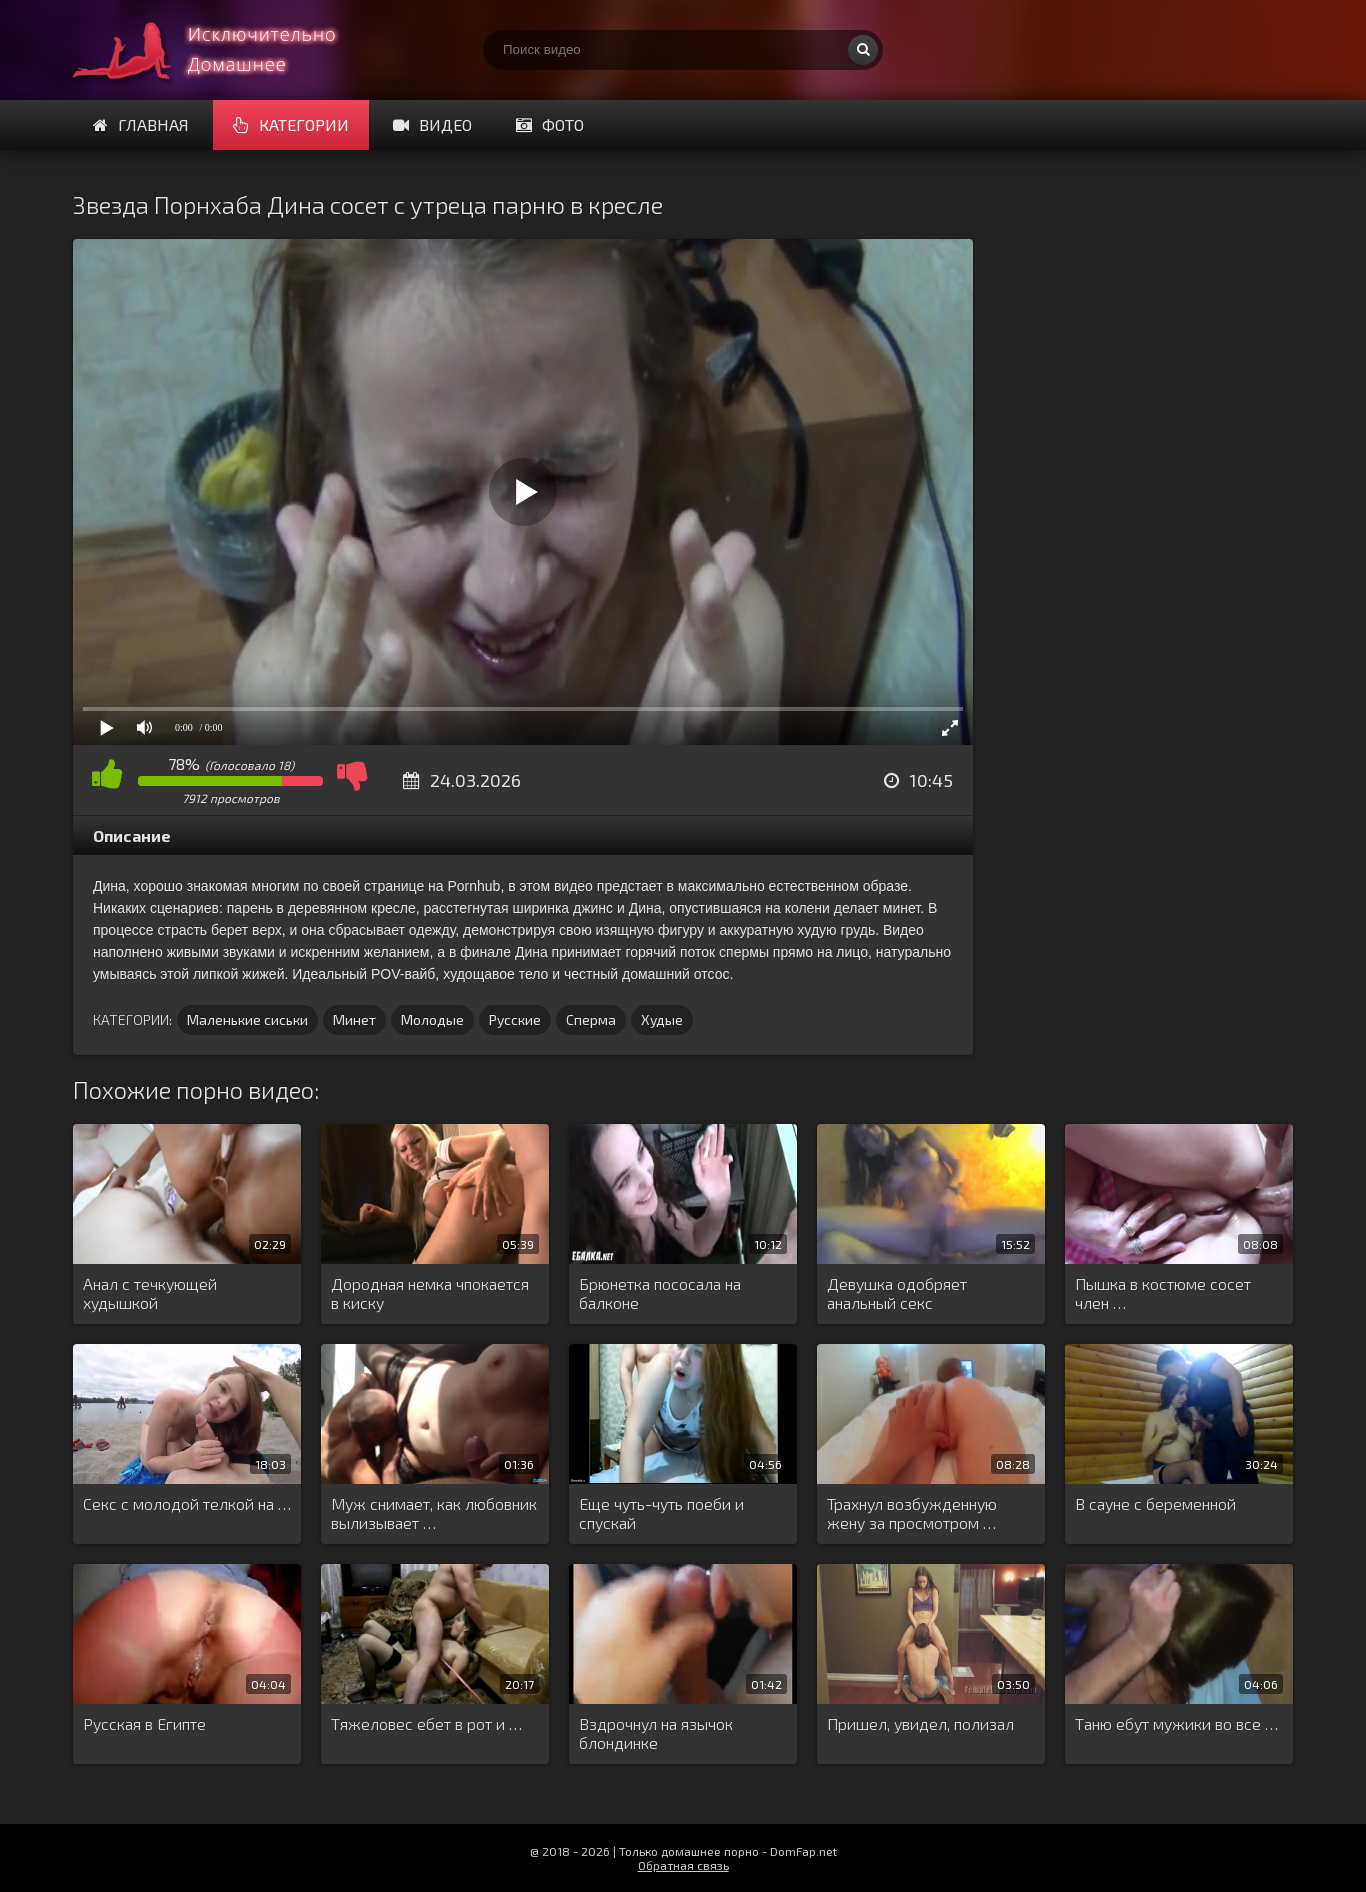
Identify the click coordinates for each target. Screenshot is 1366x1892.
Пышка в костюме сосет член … (1163, 1293)
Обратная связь (683, 1865)
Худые (662, 1019)
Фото (550, 124)
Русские (515, 1019)
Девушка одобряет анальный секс (897, 1293)
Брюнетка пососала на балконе (660, 1293)
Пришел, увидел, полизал (920, 1723)
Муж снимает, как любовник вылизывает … (434, 1513)
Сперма (591, 1019)
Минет (354, 1019)
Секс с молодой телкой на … (187, 1503)
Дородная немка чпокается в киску (430, 1293)
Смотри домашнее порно (223, 50)
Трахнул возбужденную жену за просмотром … (912, 1513)
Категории (291, 124)
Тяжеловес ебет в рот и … (426, 1723)
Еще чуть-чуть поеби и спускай (661, 1513)
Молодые (432, 1019)
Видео (432, 124)
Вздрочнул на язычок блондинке (656, 1733)
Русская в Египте (144, 1723)
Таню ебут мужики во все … (1176, 1723)
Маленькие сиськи (247, 1019)
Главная (141, 124)
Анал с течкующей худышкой (150, 1293)
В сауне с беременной (1155, 1503)
